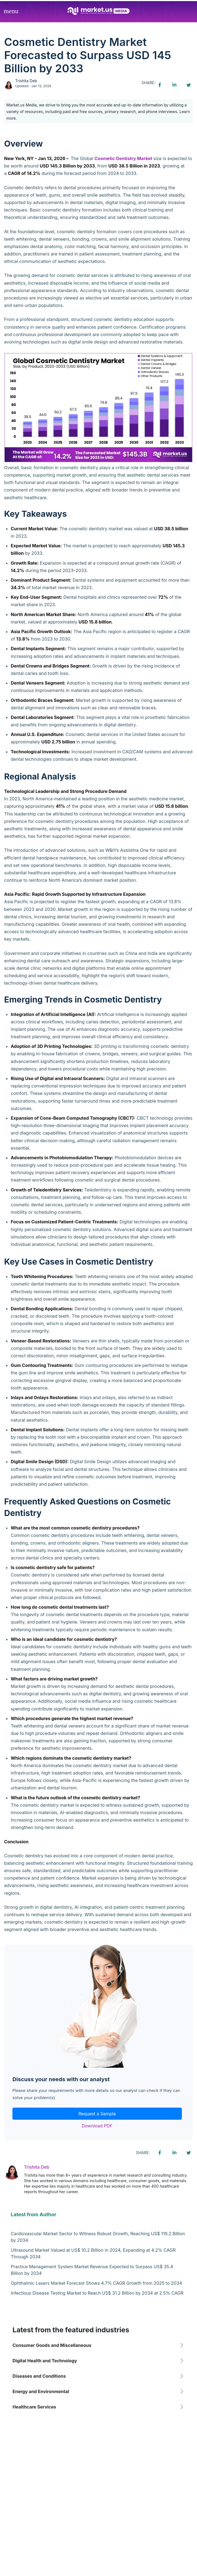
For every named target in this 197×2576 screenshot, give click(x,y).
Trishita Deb (26, 80)
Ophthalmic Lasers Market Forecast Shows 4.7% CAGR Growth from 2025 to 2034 (96, 2283)
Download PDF (97, 2126)
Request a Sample (97, 2113)
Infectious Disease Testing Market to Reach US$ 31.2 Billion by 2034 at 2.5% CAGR (97, 2293)
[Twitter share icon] (188, 85)
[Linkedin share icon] (174, 85)
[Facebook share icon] (159, 85)
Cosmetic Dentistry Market (123, 158)
